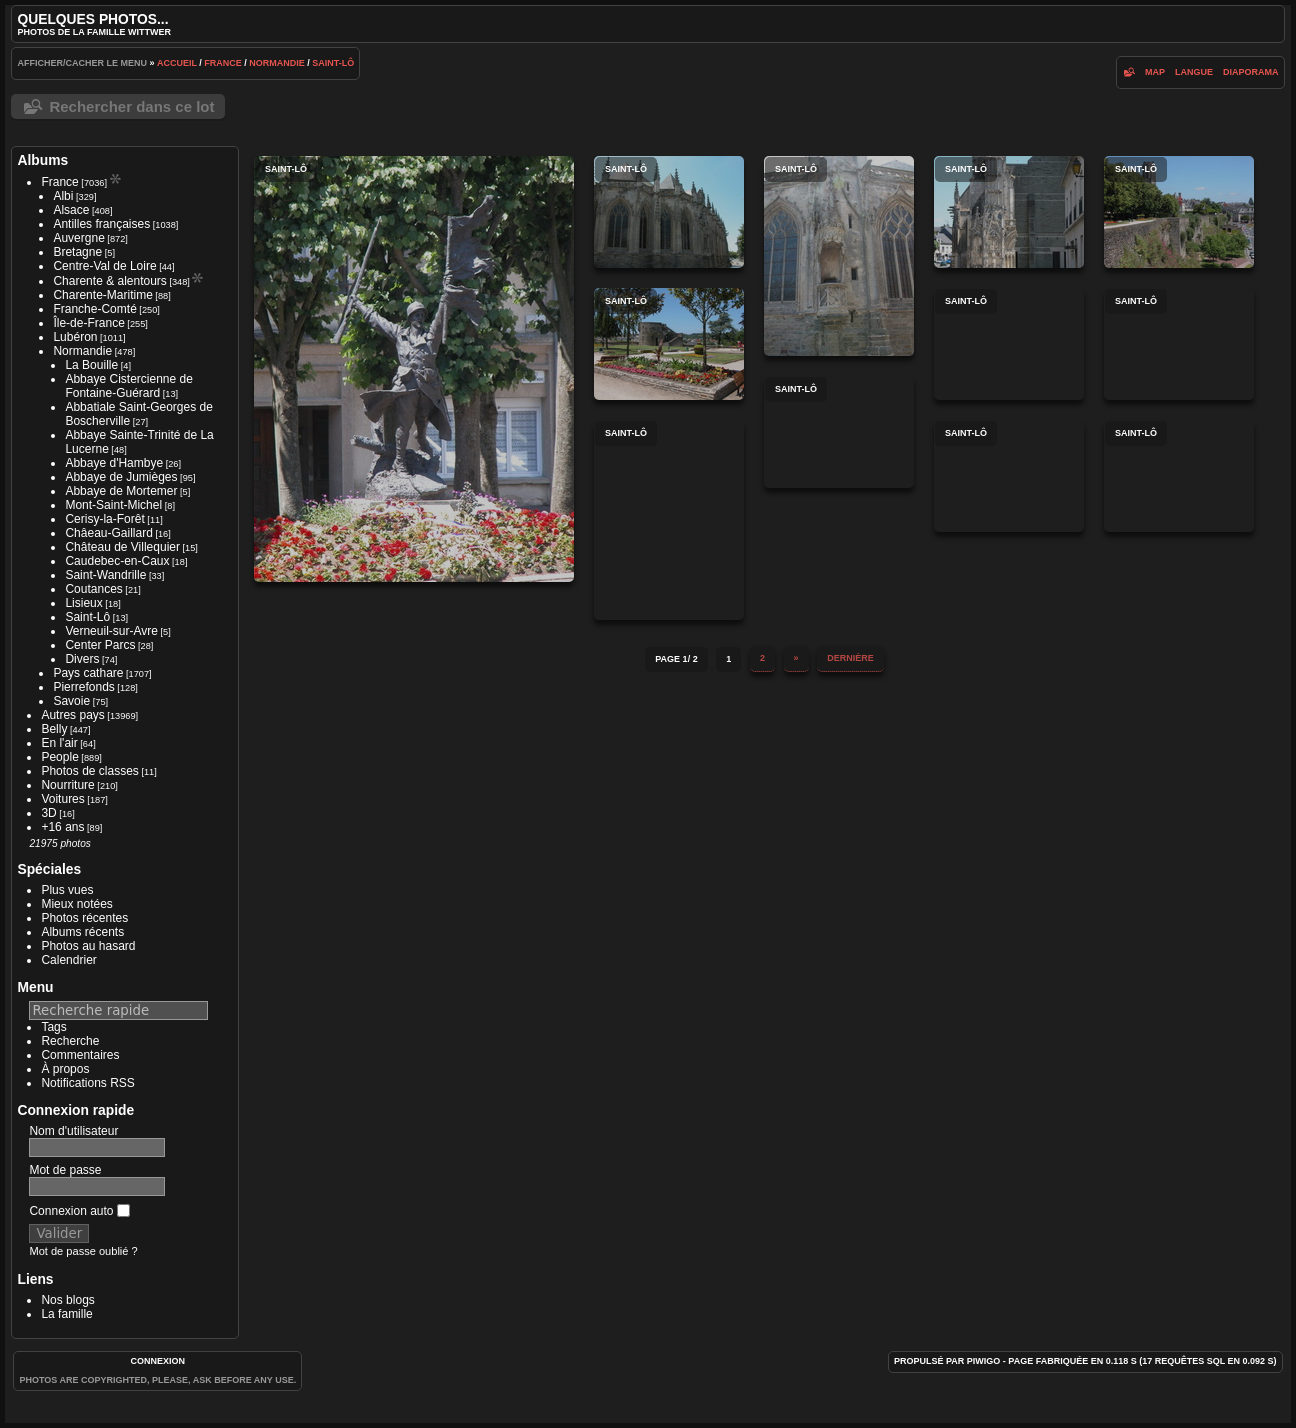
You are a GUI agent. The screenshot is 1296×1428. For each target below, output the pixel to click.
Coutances (93, 589)
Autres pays (72, 715)
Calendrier (68, 960)
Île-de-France (88, 323)
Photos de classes (89, 771)
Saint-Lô (333, 63)
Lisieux (83, 603)
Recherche (70, 1041)
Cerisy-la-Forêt (104, 519)
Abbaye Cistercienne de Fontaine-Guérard (128, 386)
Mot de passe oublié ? (83, 1251)
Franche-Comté (94, 309)
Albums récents (82, 932)
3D (48, 813)
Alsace (71, 210)
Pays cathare (88, 673)
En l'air (59, 743)
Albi (63, 196)
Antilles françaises (101, 224)
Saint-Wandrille (105, 575)
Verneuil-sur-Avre (111, 631)
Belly (54, 729)
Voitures (62, 799)
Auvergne (78, 238)
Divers (82, 659)
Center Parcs (100, 645)
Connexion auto (79, 1211)
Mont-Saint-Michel (113, 505)
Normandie (277, 63)
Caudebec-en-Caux (117, 561)
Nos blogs (67, 1300)
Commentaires (80, 1055)
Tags (53, 1027)
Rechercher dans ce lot (131, 106)
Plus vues (67, 890)
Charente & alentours (109, 281)
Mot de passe (65, 1170)
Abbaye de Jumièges (121, 477)
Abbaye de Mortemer (121, 491)
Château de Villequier (122, 547)
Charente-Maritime (102, 295)
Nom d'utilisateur (73, 1131)
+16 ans (62, 827)
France (223, 63)
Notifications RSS (87, 1083)
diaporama (1251, 72)
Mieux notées (76, 904)
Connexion (158, 1361)
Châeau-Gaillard (108, 533)
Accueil (177, 63)
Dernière (850, 658)
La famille (66, 1314)
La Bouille (91, 365)
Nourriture (67, 785)
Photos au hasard (88, 946)
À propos (65, 1069)
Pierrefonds (83, 687)
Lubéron (75, 337)
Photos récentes (84, 918)
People (59, 757)
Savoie (71, 701)
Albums (42, 160)
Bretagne (77, 252)
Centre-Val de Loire (104, 266)
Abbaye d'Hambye (114, 463)
